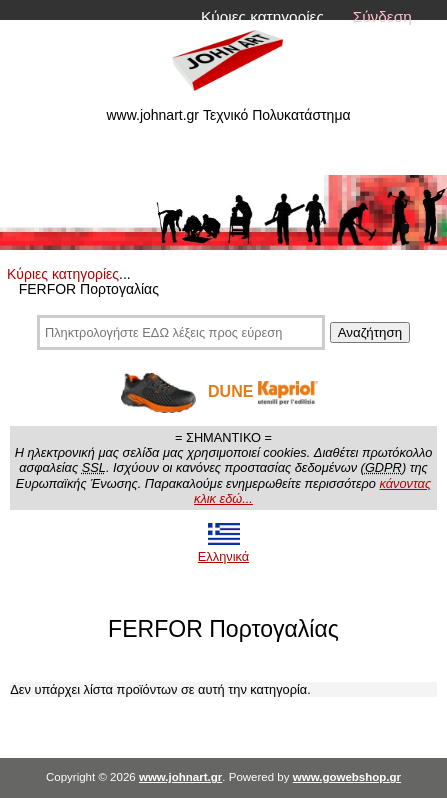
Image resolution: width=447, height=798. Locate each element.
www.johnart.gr (180, 777)
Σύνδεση (382, 16)
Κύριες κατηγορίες (262, 16)
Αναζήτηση (370, 332)
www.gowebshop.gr (347, 777)
